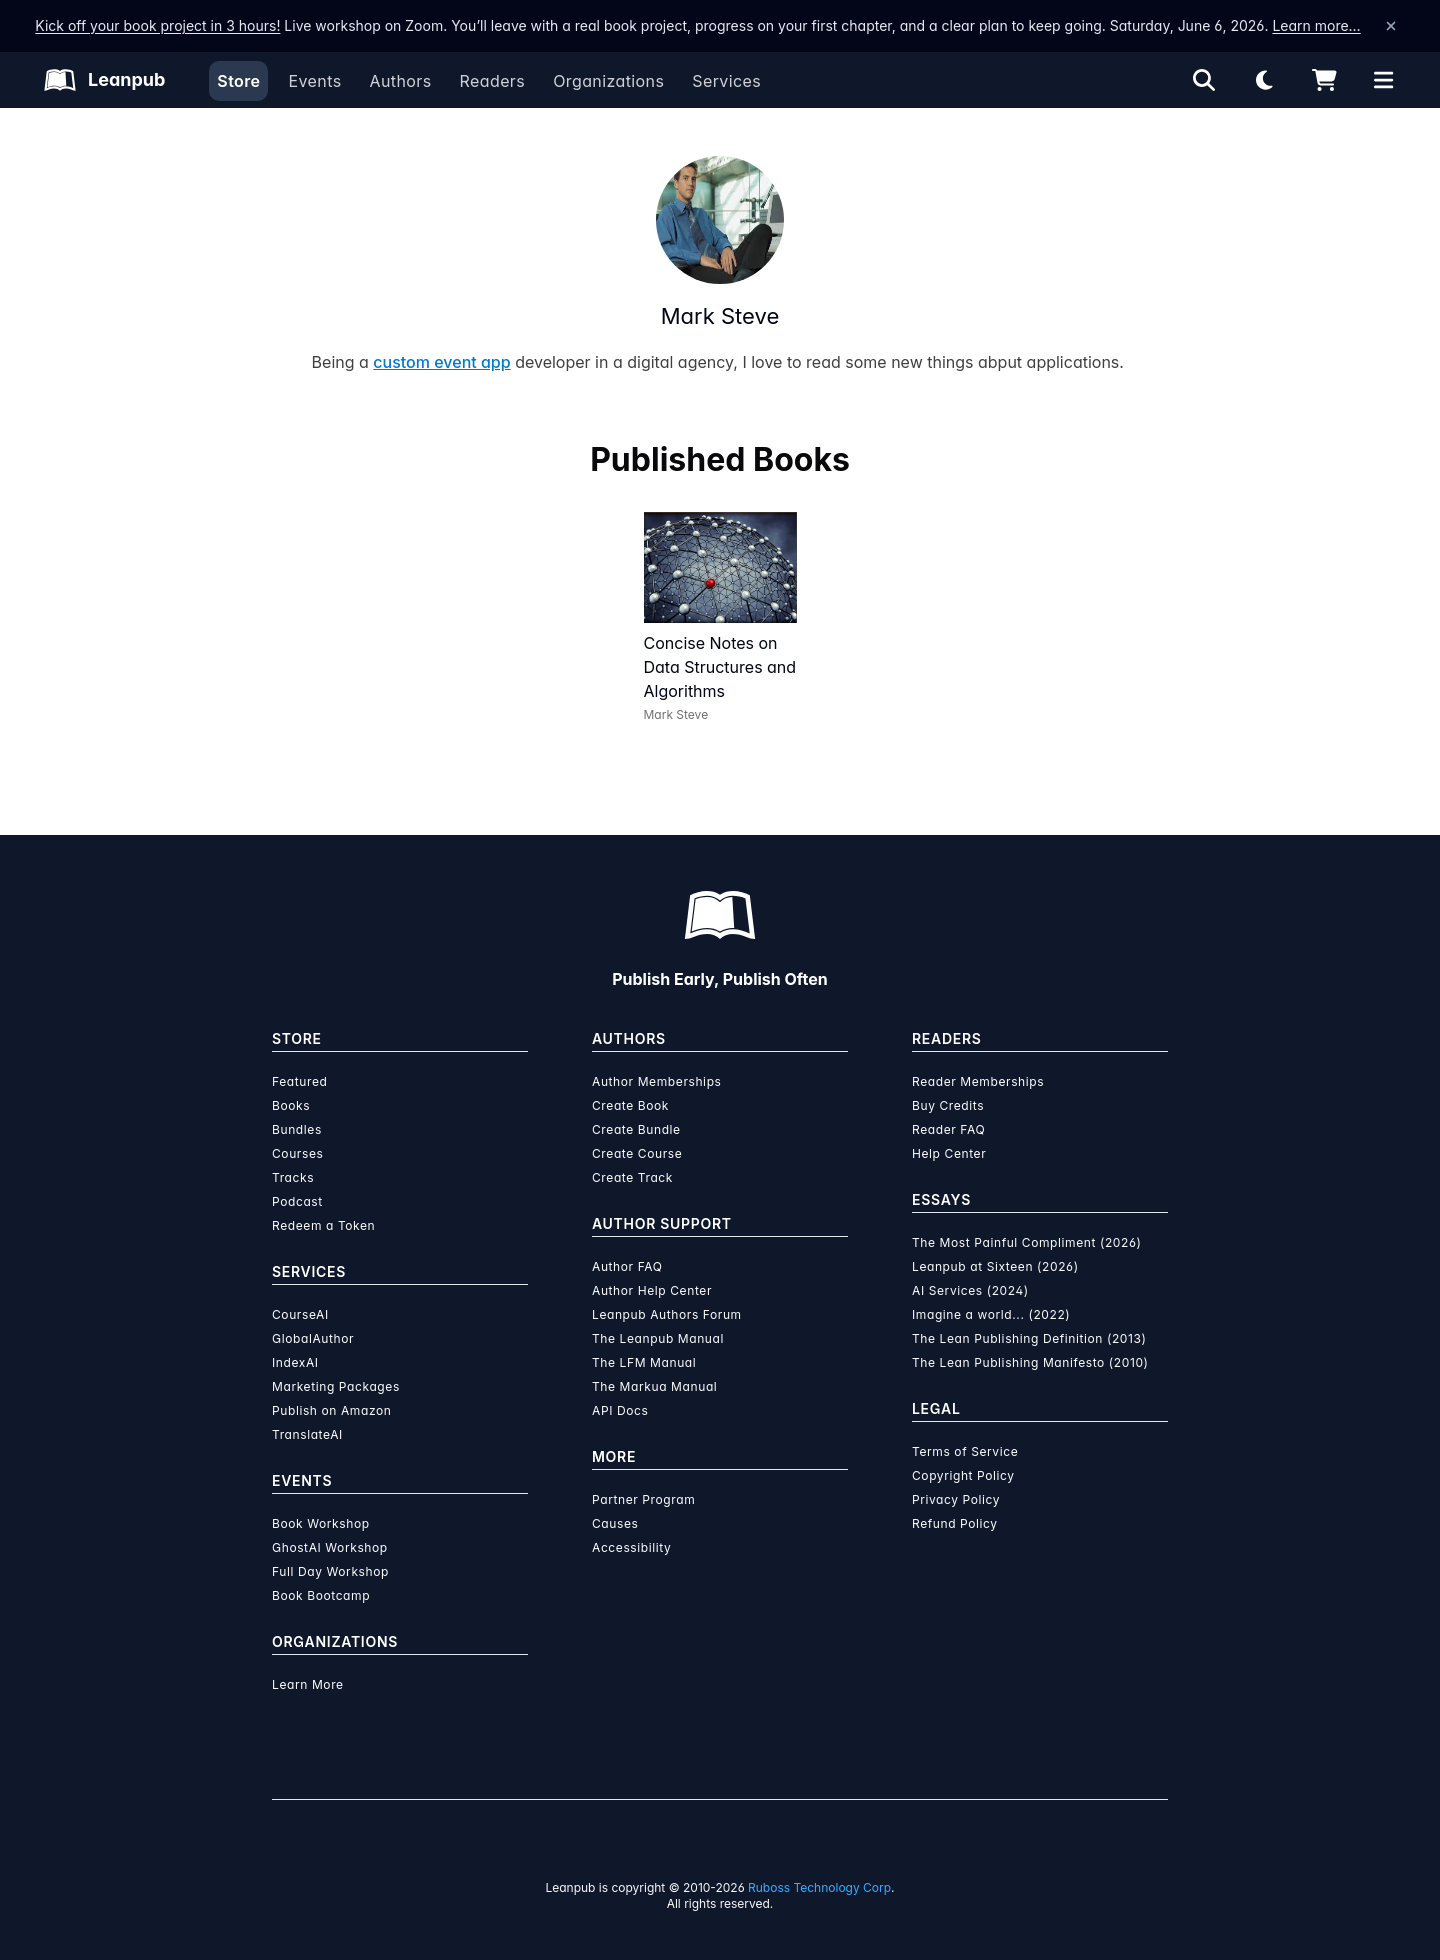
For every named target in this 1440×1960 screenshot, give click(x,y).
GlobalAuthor (313, 1338)
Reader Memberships (978, 1081)
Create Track (632, 1177)
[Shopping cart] (1324, 80)
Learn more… (1316, 25)
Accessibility (631, 1547)
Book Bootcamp (321, 1595)
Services (726, 81)
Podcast (297, 1201)
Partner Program (643, 1499)
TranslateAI (307, 1434)
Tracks (293, 1177)
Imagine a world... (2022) (991, 1314)
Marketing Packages (336, 1386)
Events (314, 81)
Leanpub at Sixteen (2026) (995, 1266)
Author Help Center (652, 1290)
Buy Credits (948, 1105)
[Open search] (1204, 80)
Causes (615, 1523)
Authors (400, 81)
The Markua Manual (654, 1386)
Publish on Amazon (331, 1410)
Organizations (608, 81)
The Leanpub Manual (658, 1338)
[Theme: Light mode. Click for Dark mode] (1264, 80)
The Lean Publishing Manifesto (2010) (1030, 1362)
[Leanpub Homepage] (104, 80)
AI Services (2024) (970, 1290)
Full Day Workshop (330, 1571)
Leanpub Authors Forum (667, 1314)
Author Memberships (657, 1081)
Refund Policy (955, 1523)
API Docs (620, 1410)
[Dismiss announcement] (1391, 26)
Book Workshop (321, 1523)
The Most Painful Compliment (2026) (1027, 1242)
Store (238, 81)
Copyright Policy (963, 1475)
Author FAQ (627, 1266)
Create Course (637, 1153)
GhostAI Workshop (330, 1547)
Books (291, 1105)
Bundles (297, 1129)
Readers (493, 81)
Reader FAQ (948, 1129)
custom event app (441, 362)
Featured (299, 1081)
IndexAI (295, 1362)
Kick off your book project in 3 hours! (157, 25)
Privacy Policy (956, 1499)
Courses (297, 1153)
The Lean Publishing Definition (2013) (1029, 1338)
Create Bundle (636, 1129)
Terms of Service (965, 1451)
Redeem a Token (323, 1225)
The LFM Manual (644, 1362)
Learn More (308, 1684)
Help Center (949, 1153)
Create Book (630, 1105)
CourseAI (300, 1314)
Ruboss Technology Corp (819, 1887)
